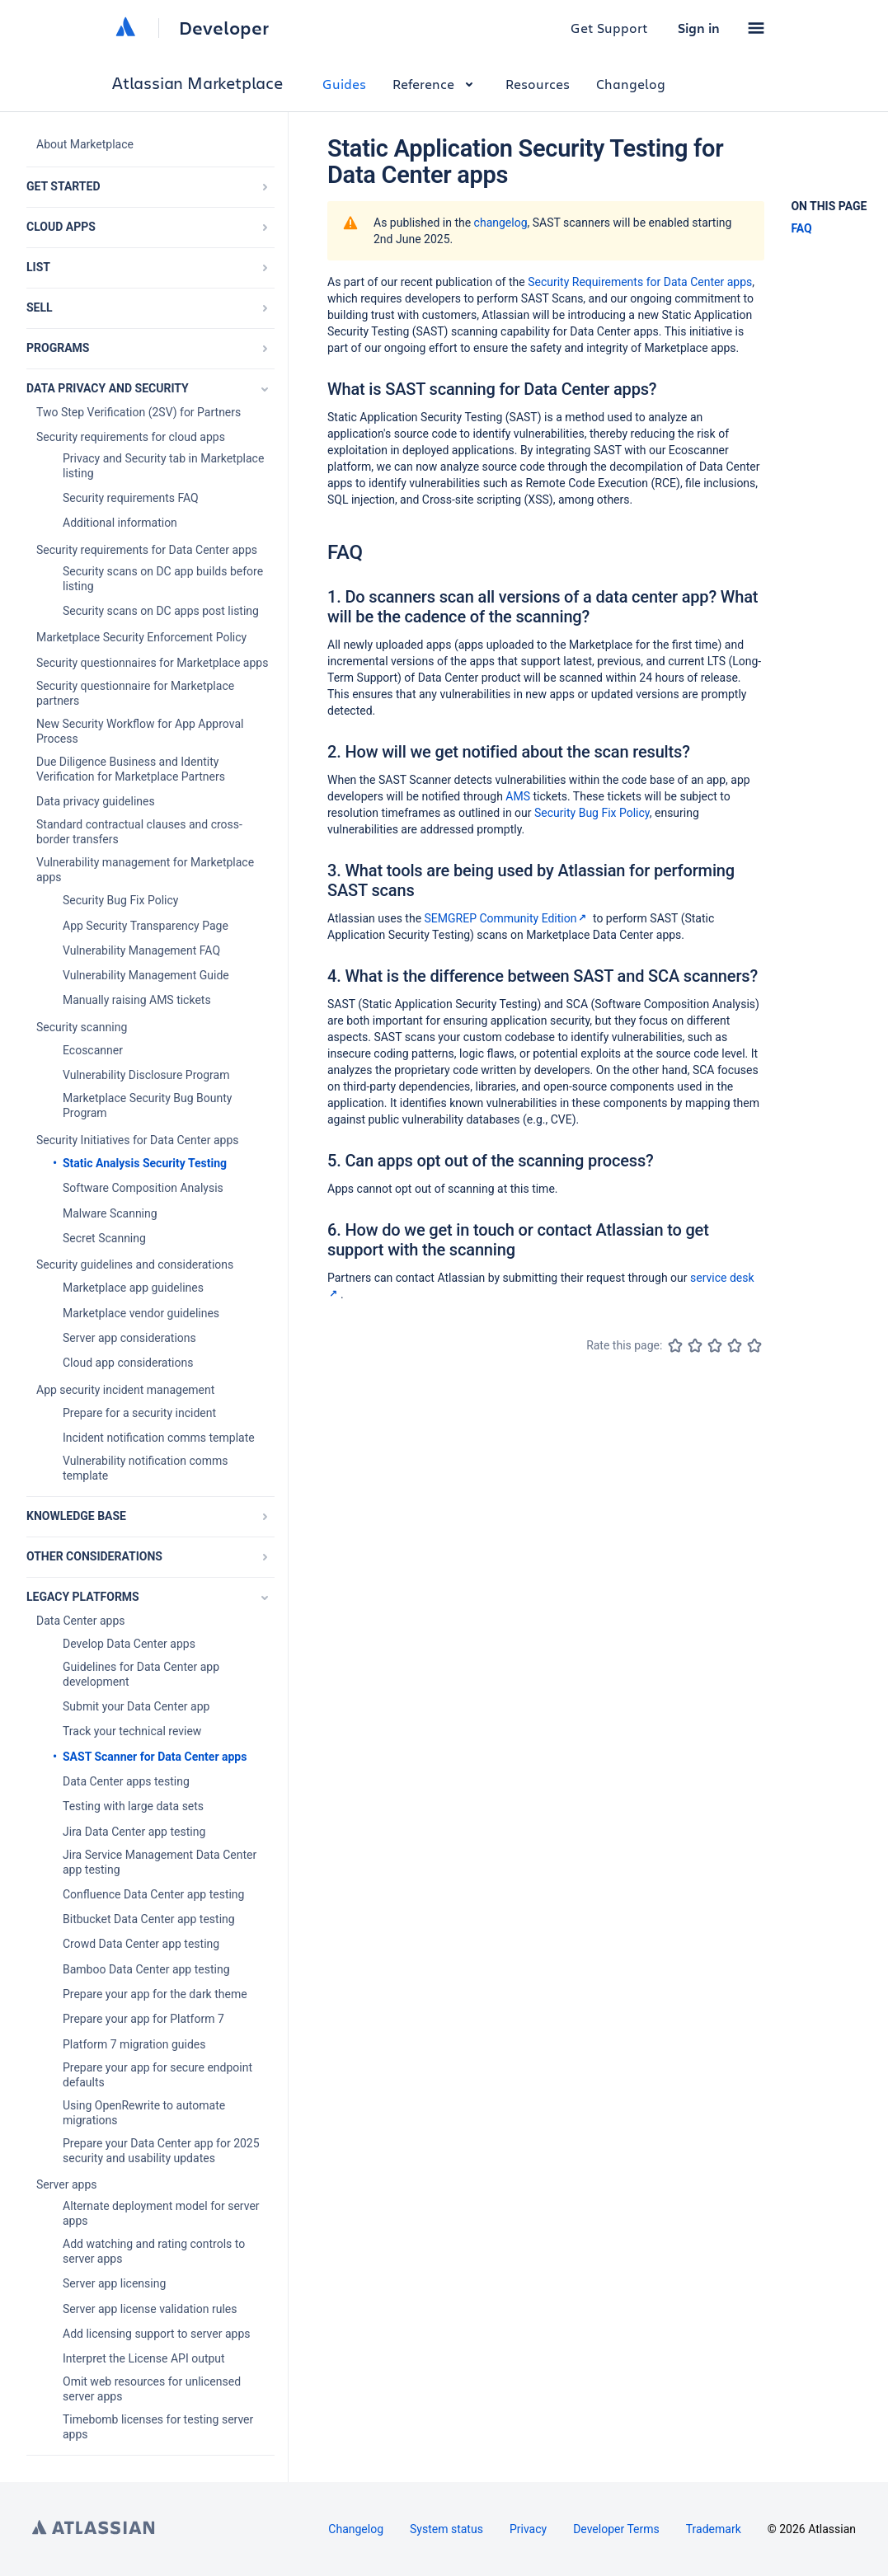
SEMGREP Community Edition (507, 918)
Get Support (609, 27)
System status (446, 2529)
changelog (501, 222)
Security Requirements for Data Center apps (640, 282)
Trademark (713, 2529)
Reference (435, 83)
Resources (537, 83)
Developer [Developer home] (224, 28)
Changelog (630, 83)
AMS (517, 796)
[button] (756, 28)
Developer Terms (616, 2529)
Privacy (528, 2529)
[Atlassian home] (125, 28)
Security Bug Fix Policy (592, 812)
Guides (344, 83)
